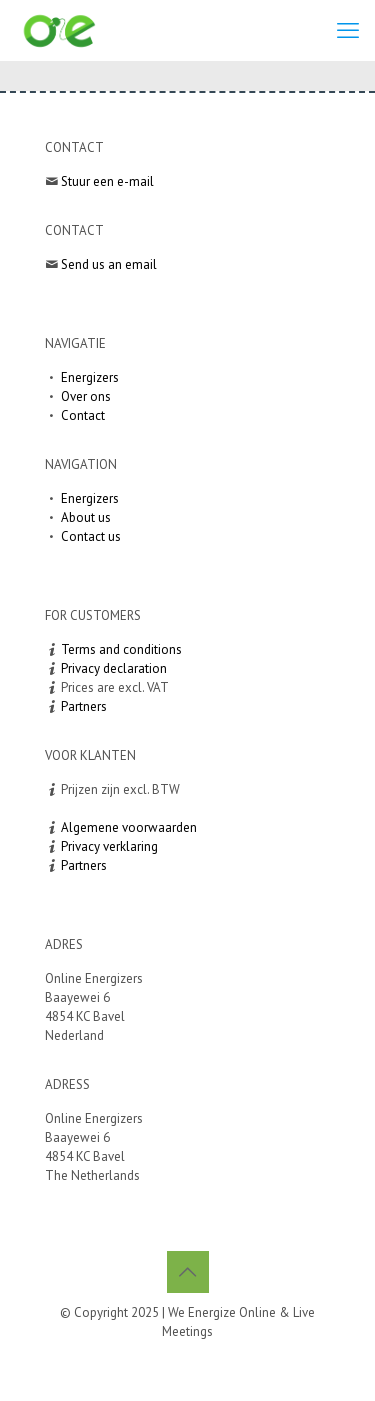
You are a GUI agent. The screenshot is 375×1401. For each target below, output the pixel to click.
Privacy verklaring (109, 846)
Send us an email (109, 264)
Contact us (91, 536)
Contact (83, 415)
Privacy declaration (114, 668)
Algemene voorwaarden (129, 827)
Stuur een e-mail (107, 181)
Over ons (86, 396)
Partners (84, 706)
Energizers (90, 377)
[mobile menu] (348, 30)
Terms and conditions (121, 649)
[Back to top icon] (188, 1272)
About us (86, 517)
